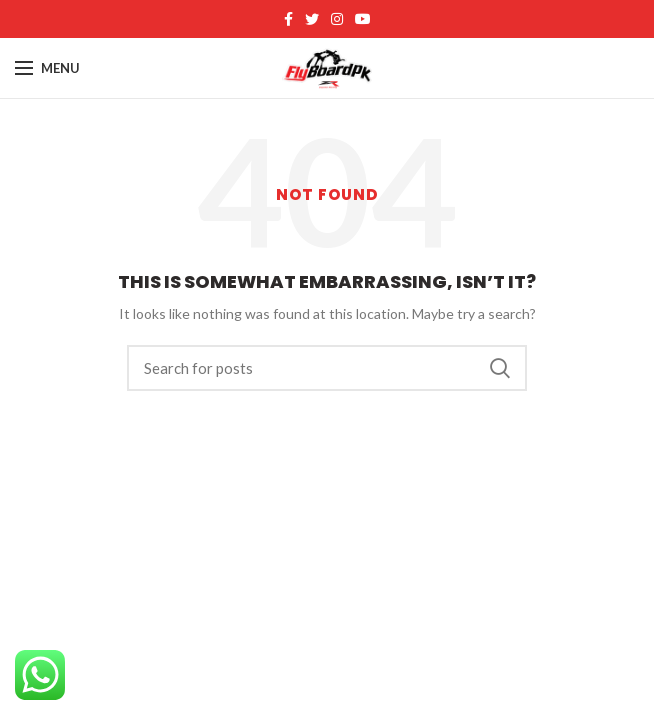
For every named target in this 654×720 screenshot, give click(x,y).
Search (500, 368)
